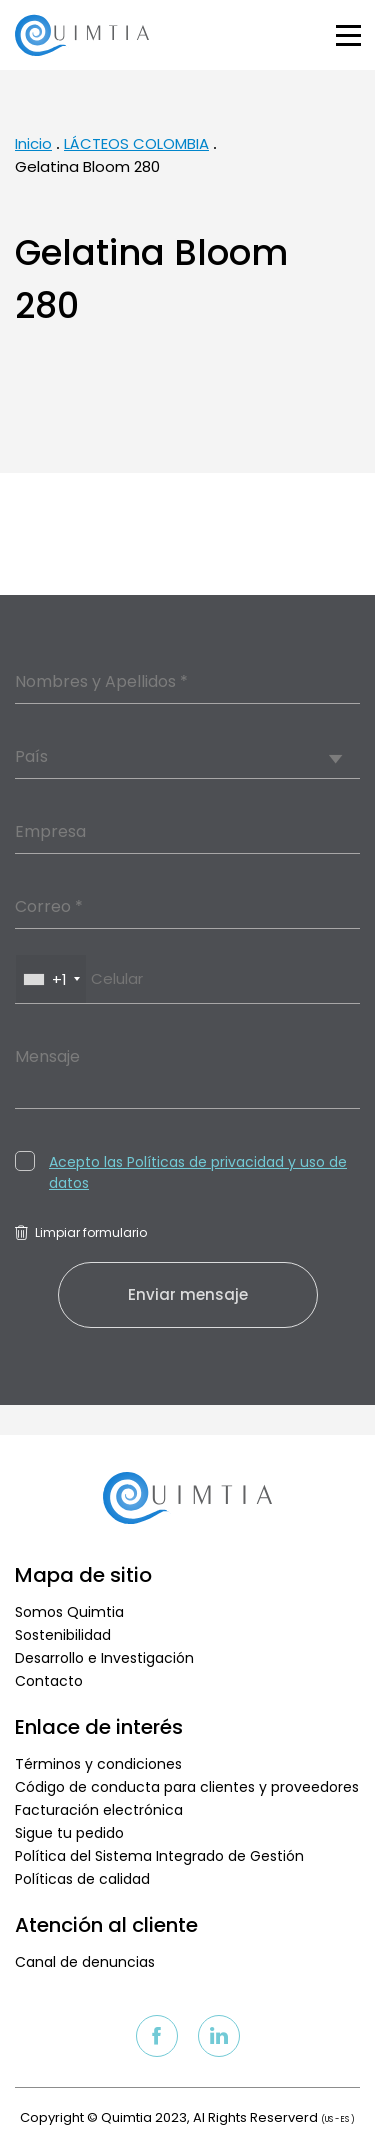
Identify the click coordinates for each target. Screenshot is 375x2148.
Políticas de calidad (82, 1879)
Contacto (49, 1681)
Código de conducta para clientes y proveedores (187, 1787)
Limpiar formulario (81, 1232)
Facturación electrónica (99, 1810)
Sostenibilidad (63, 1635)
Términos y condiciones (98, 1764)
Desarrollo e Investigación (104, 1658)
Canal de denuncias (85, 1962)
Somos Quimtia (69, 1612)
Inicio (33, 143)
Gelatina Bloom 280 (87, 166)
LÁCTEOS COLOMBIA (136, 143)
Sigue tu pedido (69, 1833)
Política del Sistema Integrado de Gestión (159, 1856)
